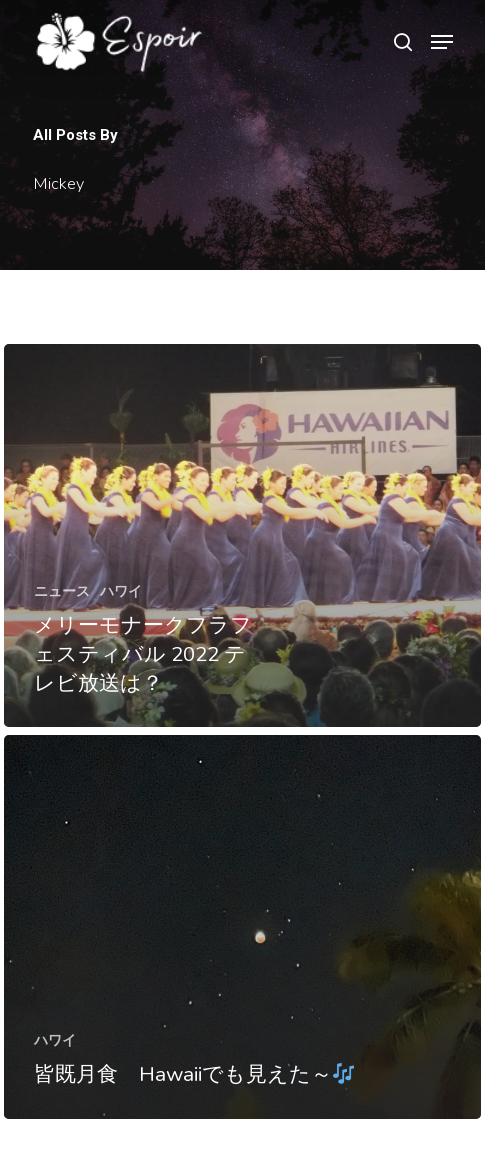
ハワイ (121, 591)
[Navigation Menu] (442, 42)
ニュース (62, 591)
